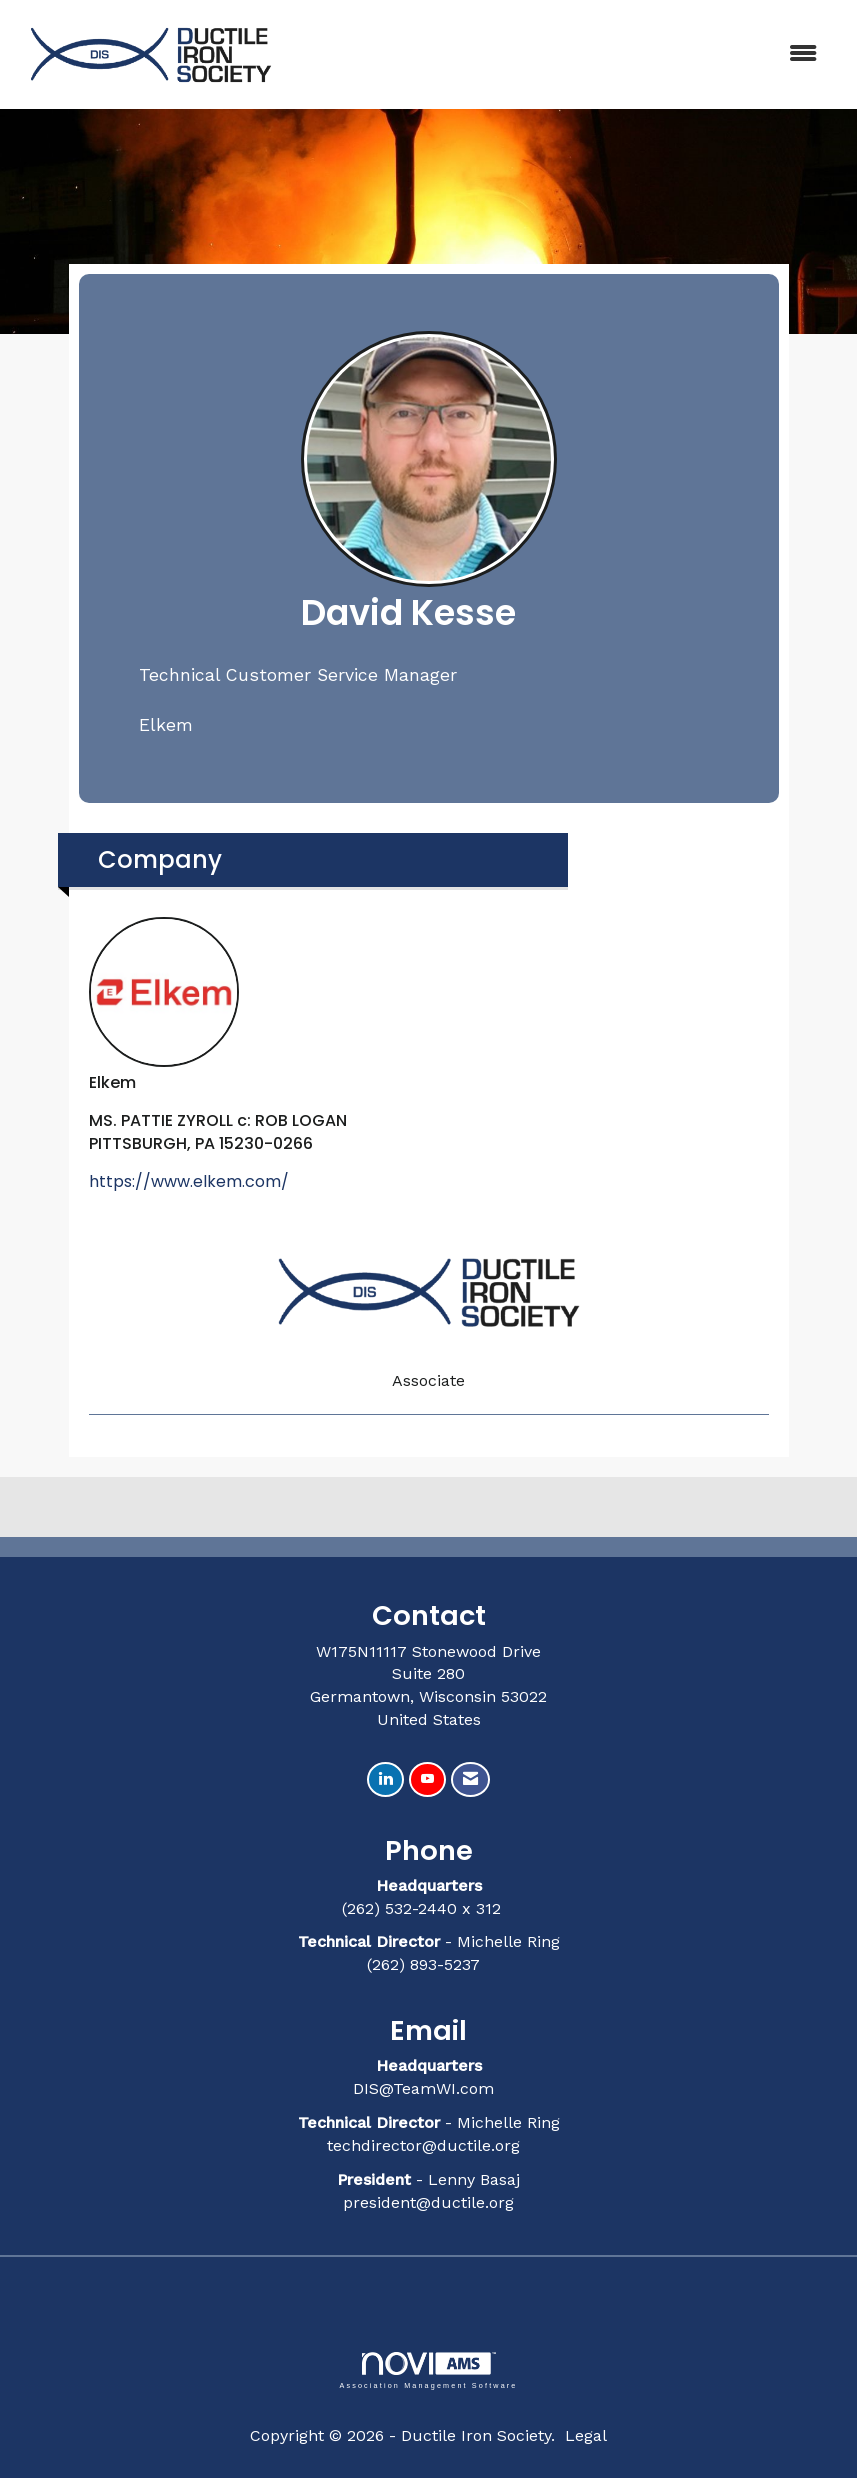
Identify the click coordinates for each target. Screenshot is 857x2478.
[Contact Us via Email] (470, 1779)
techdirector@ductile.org (423, 2145)
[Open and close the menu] (562, 54)
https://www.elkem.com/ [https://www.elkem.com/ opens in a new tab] (189, 1181)
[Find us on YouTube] (427, 1779)
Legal (586, 2435)
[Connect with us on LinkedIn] (385, 1779)
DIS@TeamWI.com (426, 2088)
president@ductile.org (428, 2202)
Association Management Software (428, 2370)
